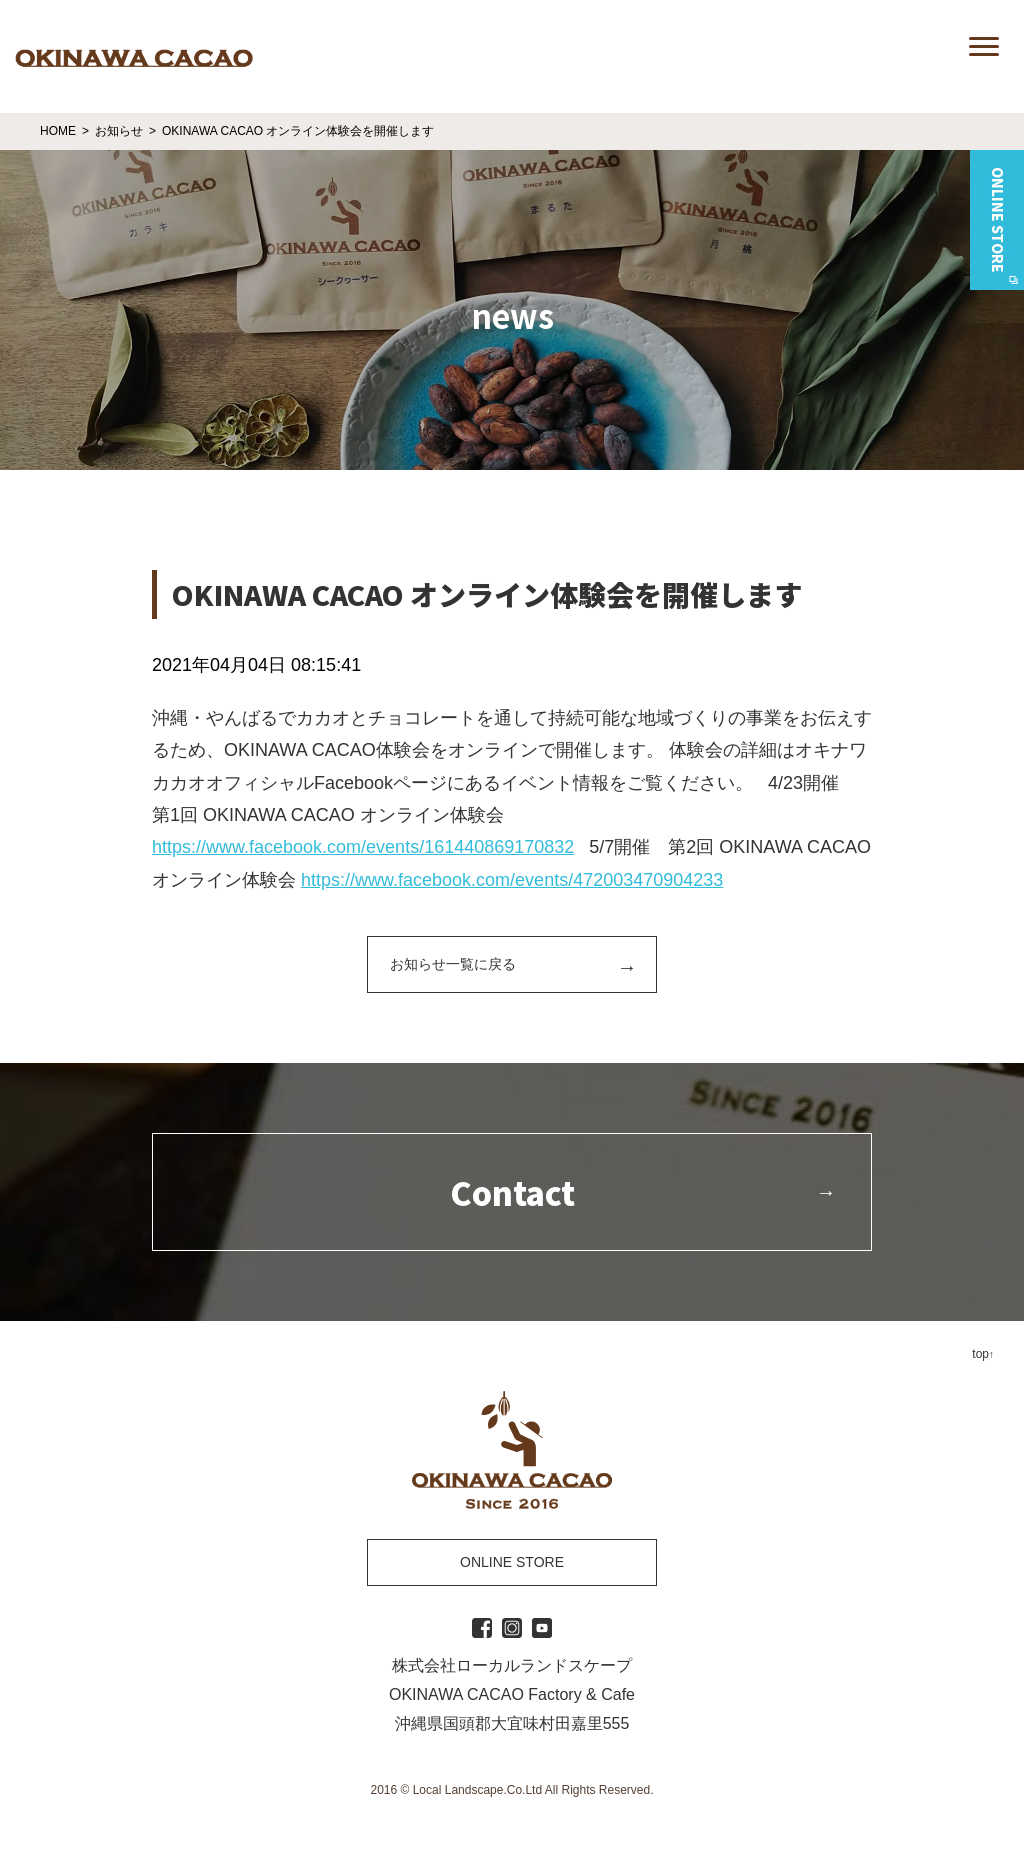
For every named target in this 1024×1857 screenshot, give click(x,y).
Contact (512, 1192)
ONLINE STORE (512, 1562)
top (980, 1354)
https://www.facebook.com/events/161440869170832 (363, 847)
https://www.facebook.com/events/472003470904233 (512, 880)
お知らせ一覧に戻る (453, 964)
